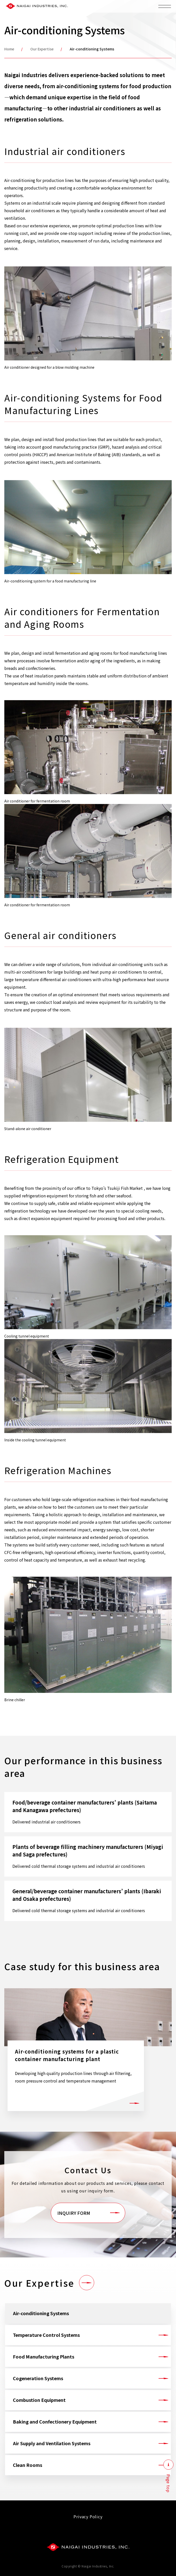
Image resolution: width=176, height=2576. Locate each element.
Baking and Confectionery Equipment (55, 2421)
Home (9, 48)
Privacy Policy (87, 2516)
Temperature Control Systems (46, 2335)
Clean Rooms (27, 2465)
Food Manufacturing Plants (43, 2356)
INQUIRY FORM (73, 2213)
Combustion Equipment (39, 2400)
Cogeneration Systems (38, 2378)
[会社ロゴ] (88, 2547)
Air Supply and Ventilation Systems (51, 2443)
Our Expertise (42, 48)
